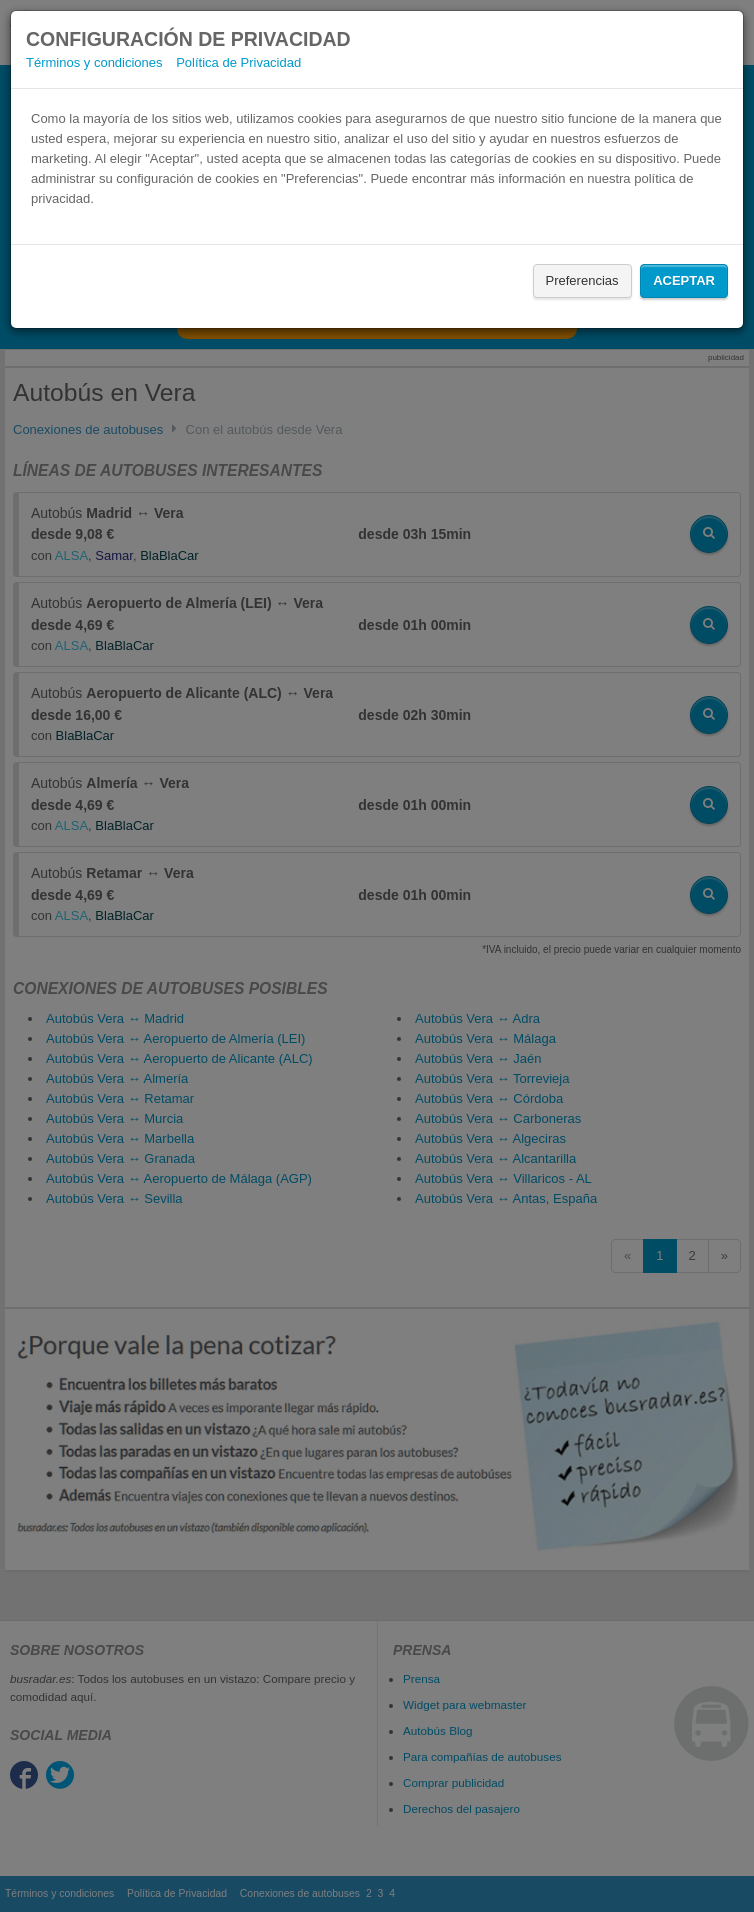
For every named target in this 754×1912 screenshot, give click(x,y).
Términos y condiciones (94, 62)
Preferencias (582, 280)
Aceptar (684, 280)
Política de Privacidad (238, 62)
